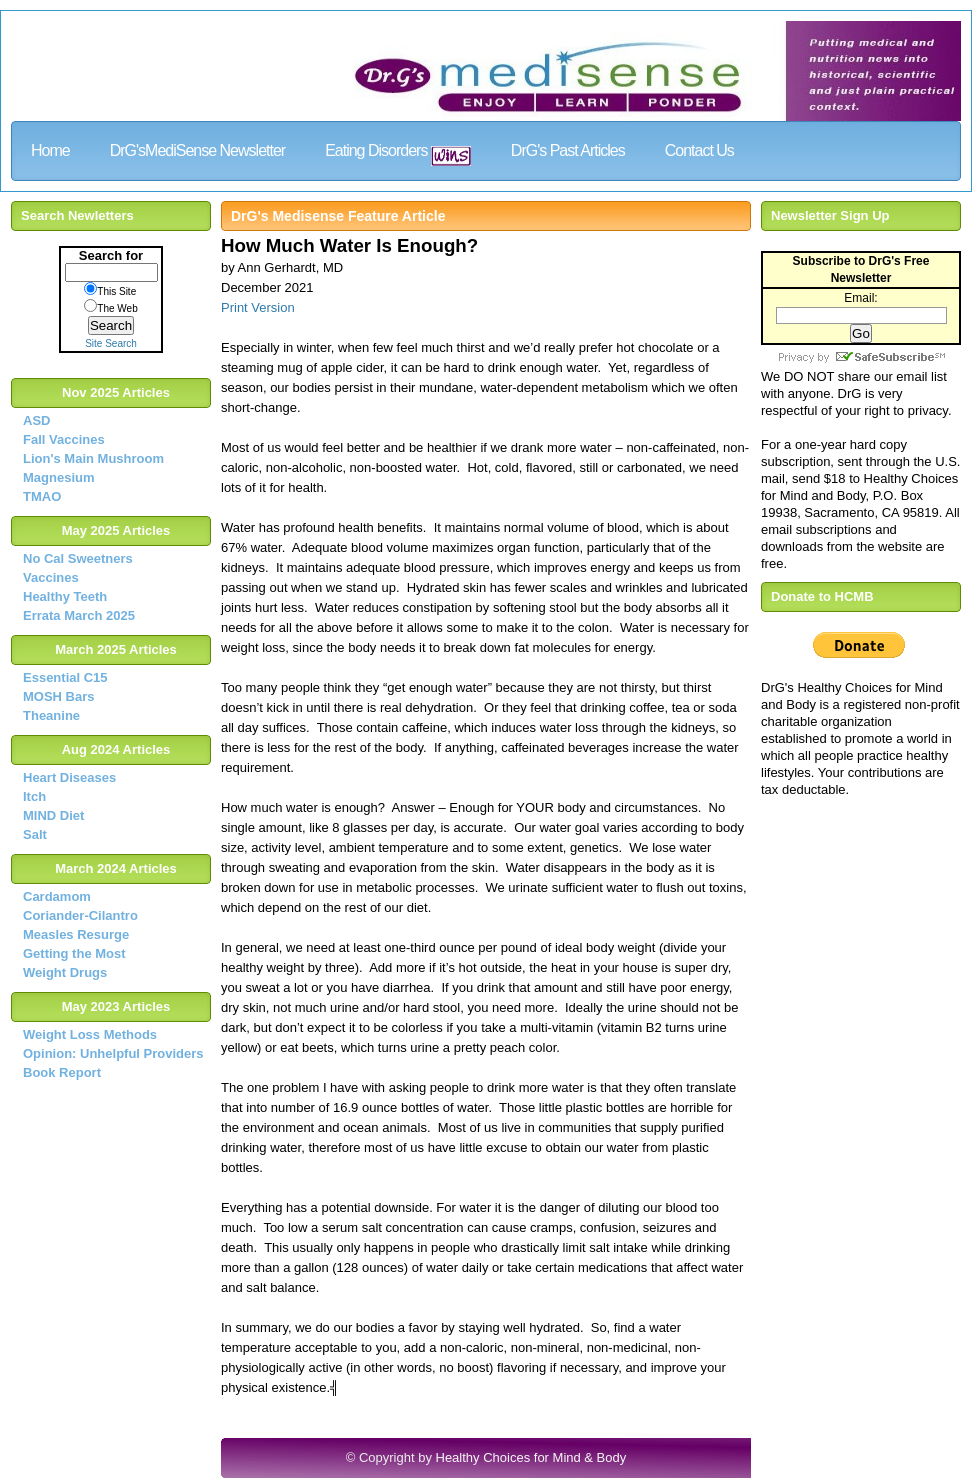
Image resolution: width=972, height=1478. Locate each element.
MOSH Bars (59, 696)
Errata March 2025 (79, 615)
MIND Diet (53, 815)
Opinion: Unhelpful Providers (113, 1053)
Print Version (258, 307)
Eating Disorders (398, 154)
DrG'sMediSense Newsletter (197, 150)
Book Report (62, 1072)
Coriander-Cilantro (80, 915)
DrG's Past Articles (568, 150)
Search (111, 325)
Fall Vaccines (64, 439)
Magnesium (59, 477)
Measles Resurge (76, 934)
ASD (36, 420)
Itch (34, 796)
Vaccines (51, 577)
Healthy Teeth (65, 596)
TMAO (42, 496)
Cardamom (57, 896)
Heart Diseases (69, 777)
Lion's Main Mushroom (93, 458)
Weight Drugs (65, 972)
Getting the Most (74, 953)
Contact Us (699, 150)
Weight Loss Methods (90, 1034)
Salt (35, 834)
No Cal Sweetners (78, 558)
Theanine (51, 715)
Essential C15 (65, 677)
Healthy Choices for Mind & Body (531, 1457)
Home (50, 150)
